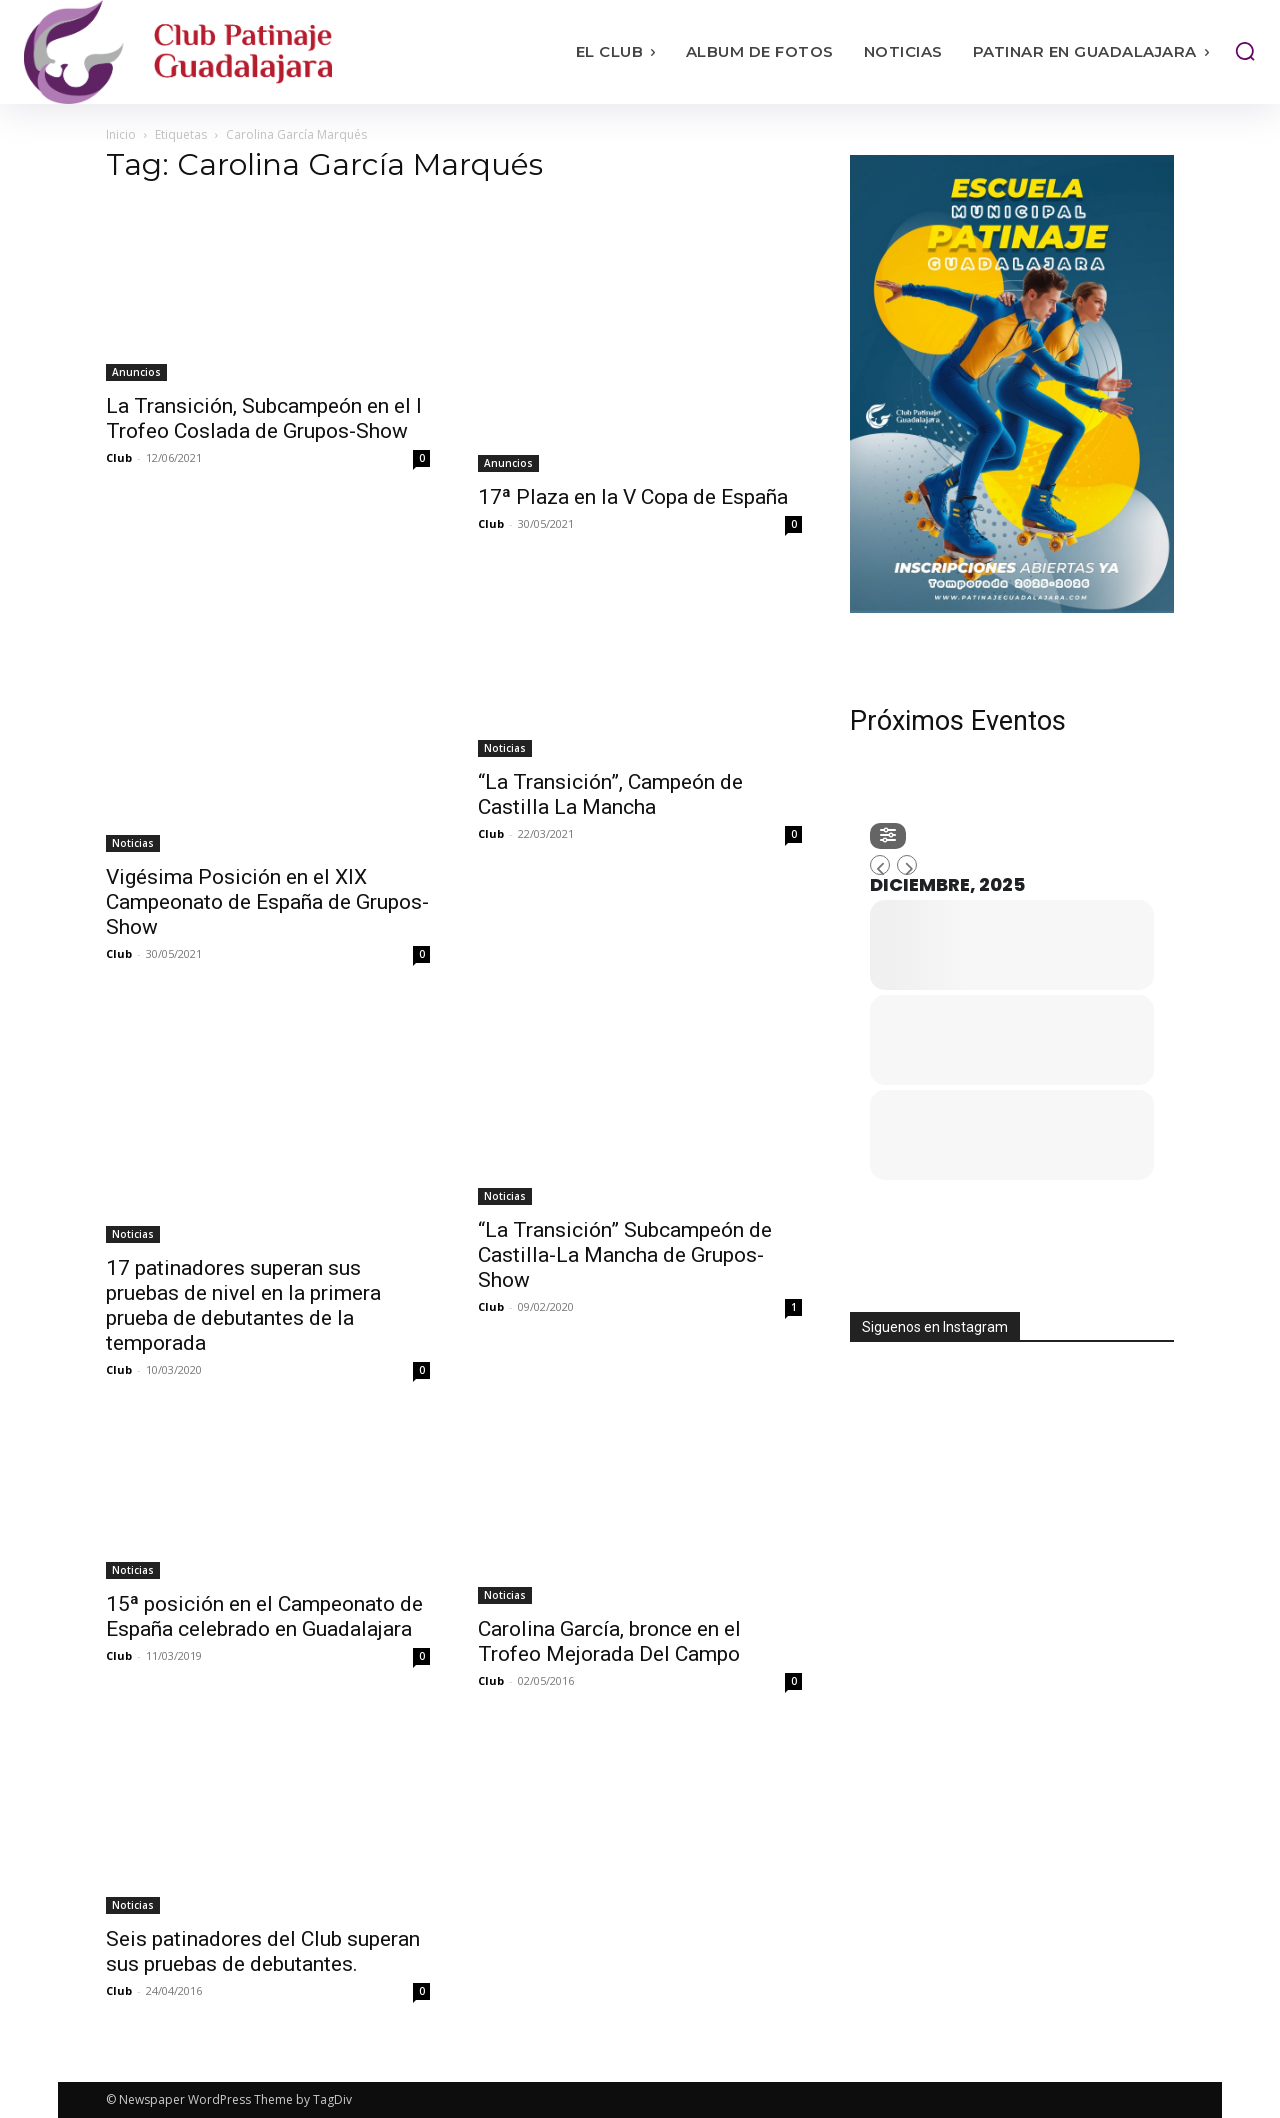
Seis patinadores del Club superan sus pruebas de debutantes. (263, 1951)
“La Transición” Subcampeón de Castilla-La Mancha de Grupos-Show (625, 1255)
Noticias (133, 843)
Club (119, 457)
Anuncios (136, 372)
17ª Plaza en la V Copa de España (633, 497)
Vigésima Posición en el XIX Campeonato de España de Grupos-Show (267, 902)
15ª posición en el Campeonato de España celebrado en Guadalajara (264, 1616)
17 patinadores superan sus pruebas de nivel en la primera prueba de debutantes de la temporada (243, 1305)
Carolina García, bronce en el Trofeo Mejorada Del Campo (609, 1641)
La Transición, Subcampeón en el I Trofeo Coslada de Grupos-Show (264, 418)
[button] (1245, 51)
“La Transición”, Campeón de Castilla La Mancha (610, 794)
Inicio (121, 134)
